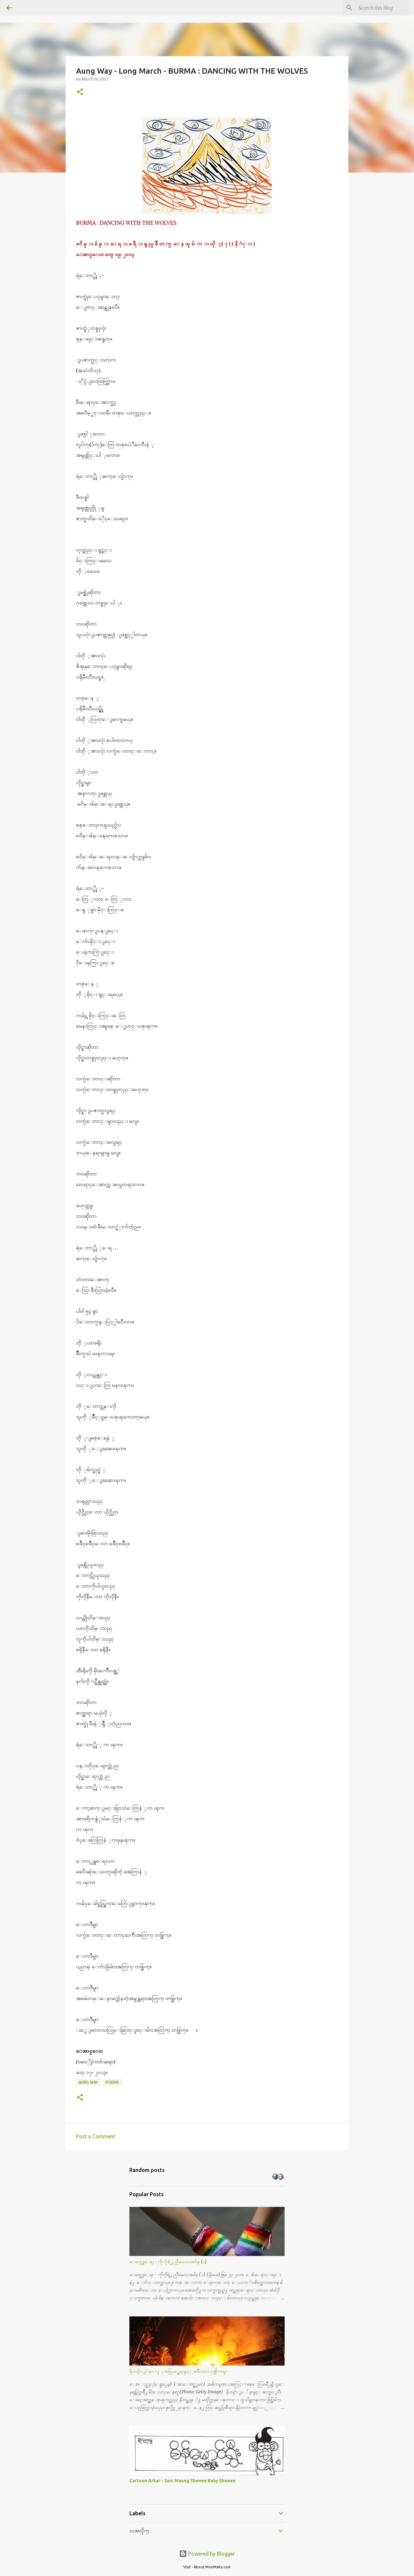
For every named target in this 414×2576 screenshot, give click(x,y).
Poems (112, 2082)
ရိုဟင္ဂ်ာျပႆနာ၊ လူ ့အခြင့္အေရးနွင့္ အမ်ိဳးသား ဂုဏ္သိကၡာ (178, 2371)
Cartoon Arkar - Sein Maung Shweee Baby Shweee (182, 2480)
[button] (80, 92)
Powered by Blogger (207, 2554)
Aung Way (88, 2082)
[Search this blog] (375, 8)
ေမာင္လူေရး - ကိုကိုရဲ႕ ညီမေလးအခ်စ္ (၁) (168, 2261)
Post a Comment (95, 2136)
